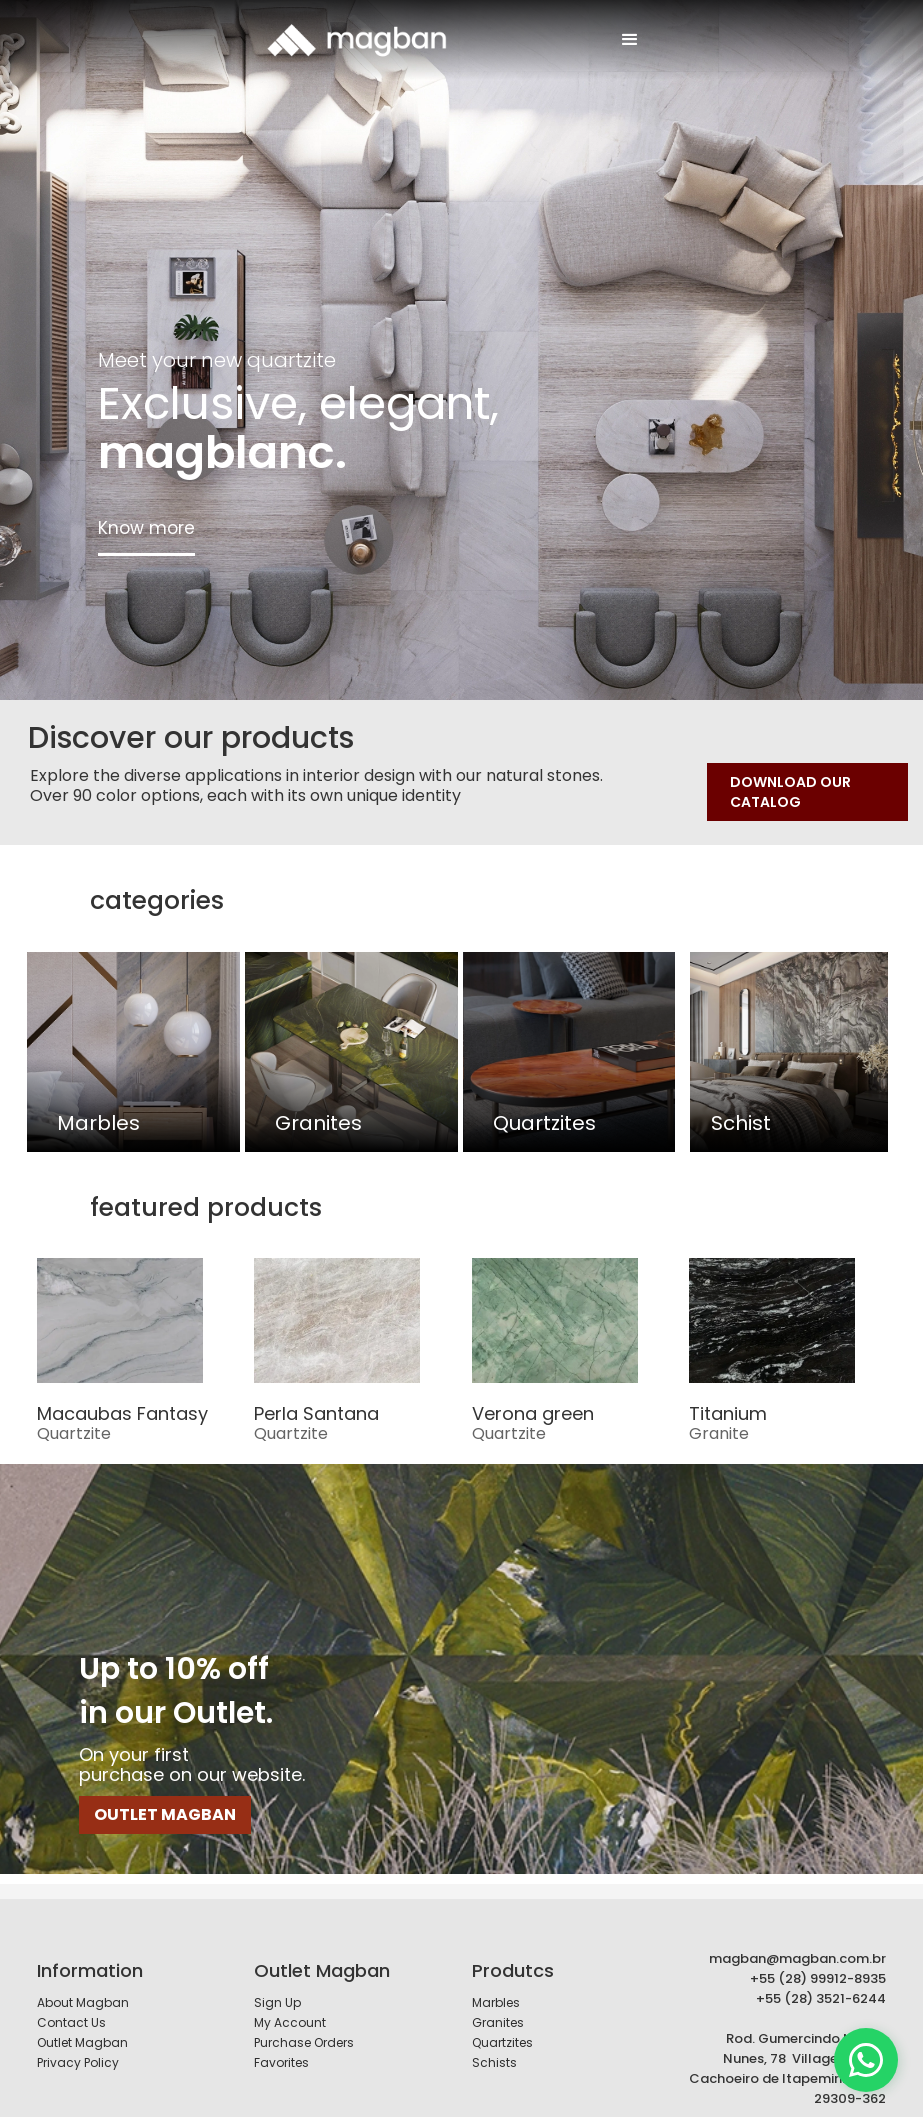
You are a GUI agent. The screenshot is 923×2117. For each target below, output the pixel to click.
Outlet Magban (82, 2025)
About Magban (83, 1985)
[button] (630, 40)
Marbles (496, 1985)
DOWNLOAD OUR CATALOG (790, 792)
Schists (494, 2045)
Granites (498, 2005)
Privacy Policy (78, 2045)
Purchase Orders (304, 2025)
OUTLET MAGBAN (165, 1797)
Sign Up (277, 1985)
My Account (290, 2005)
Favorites (281, 2045)
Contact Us (71, 2005)
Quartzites (502, 2025)
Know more (146, 528)
